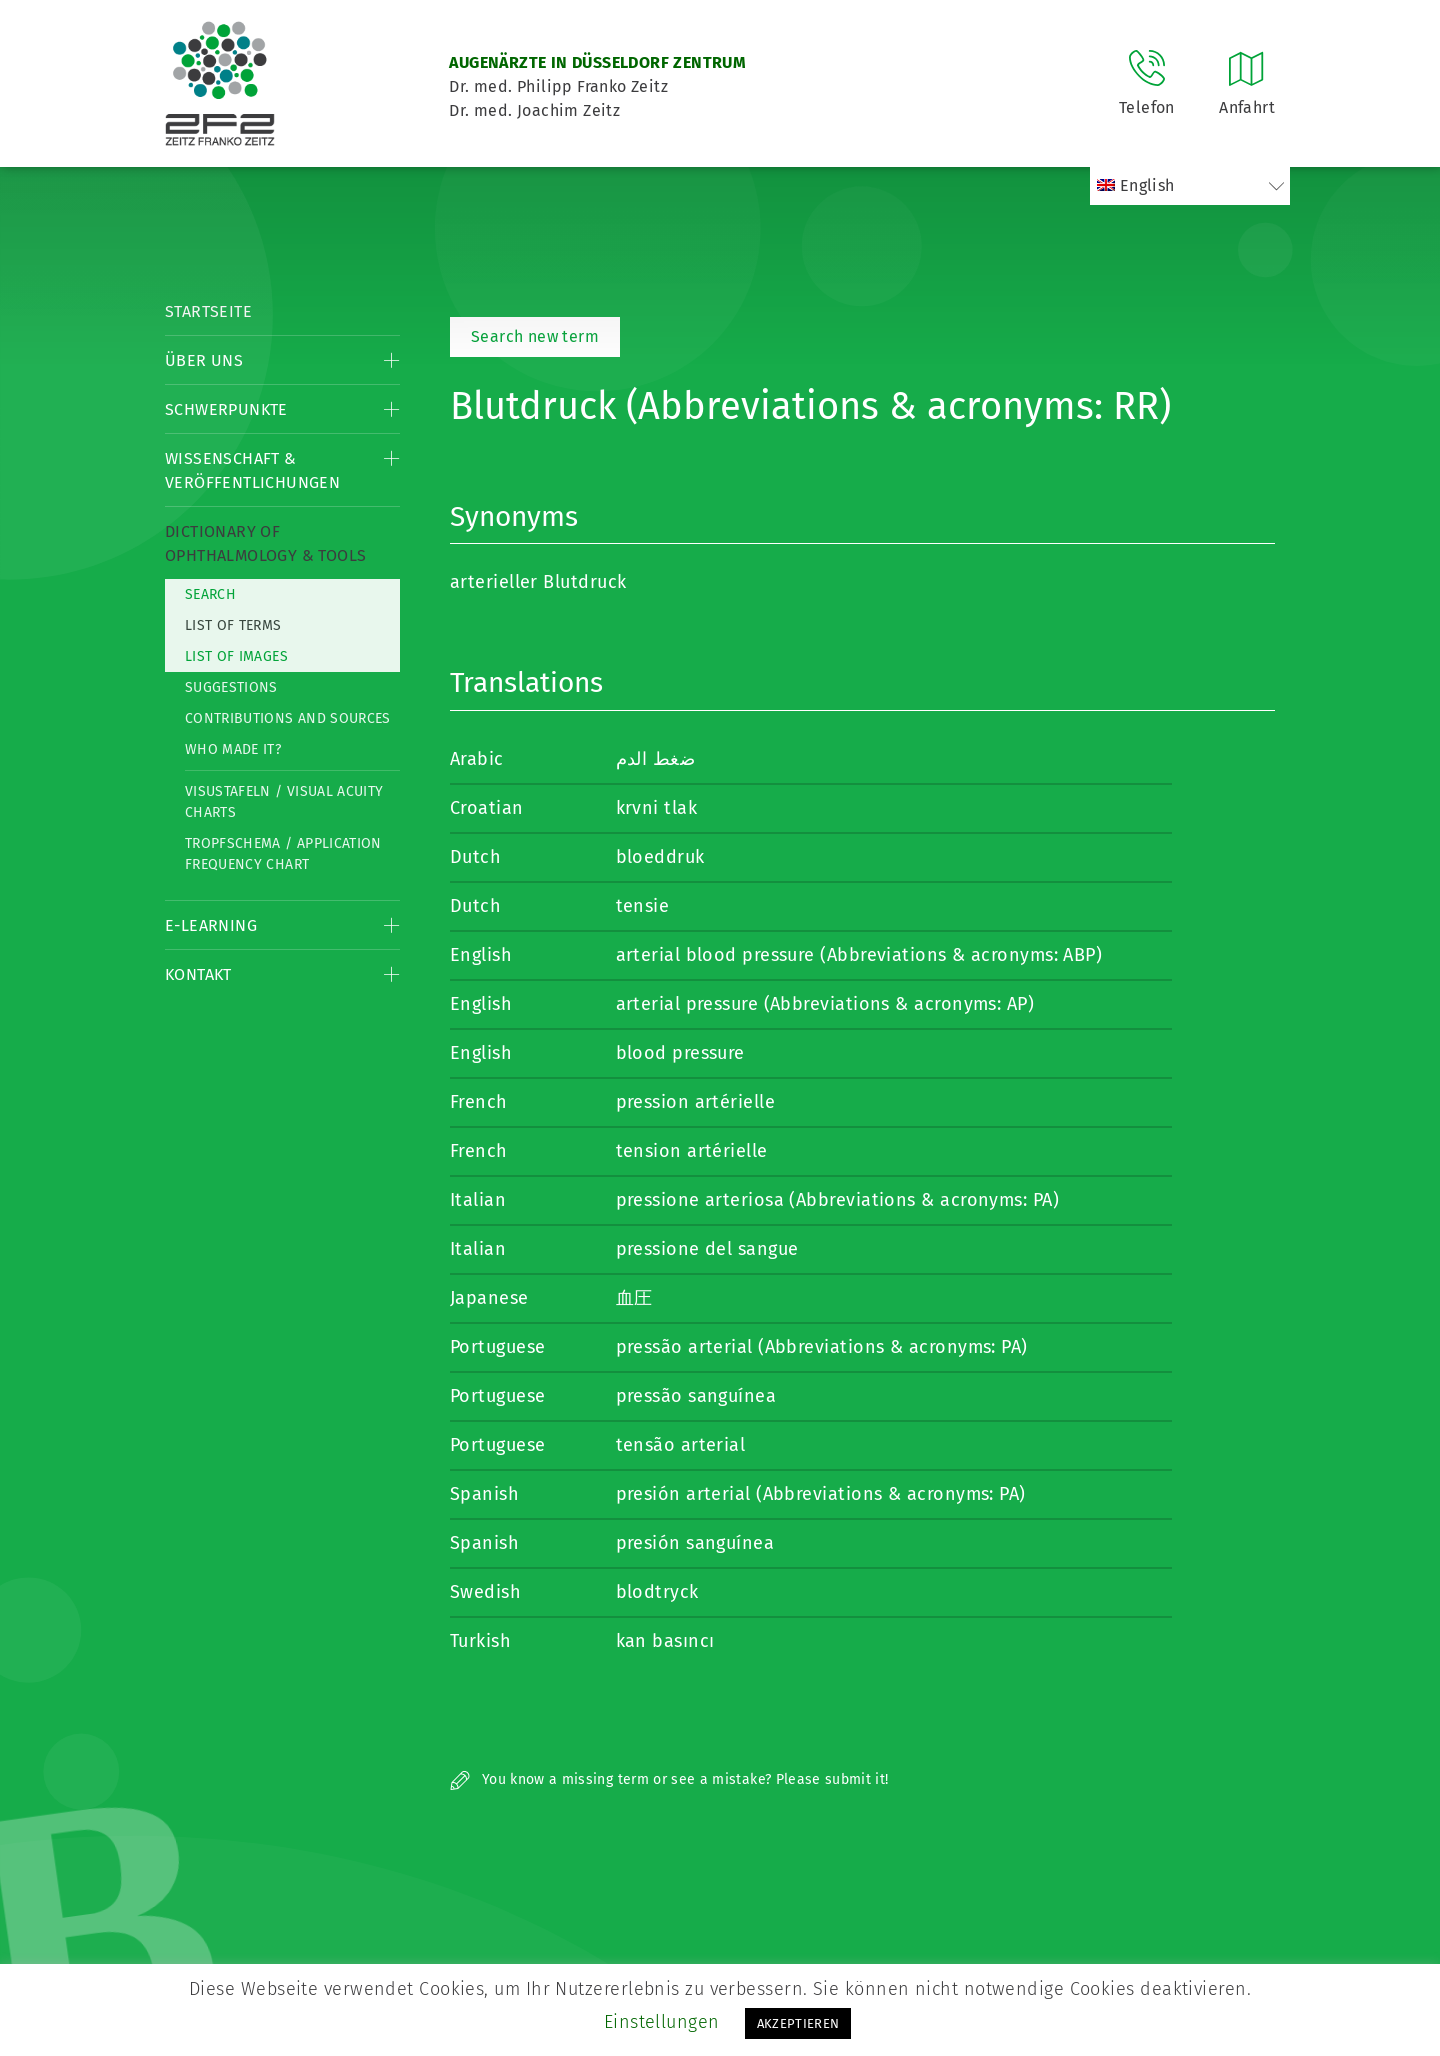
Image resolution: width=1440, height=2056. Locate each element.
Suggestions (231, 687)
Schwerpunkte (226, 409)
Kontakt (198, 974)
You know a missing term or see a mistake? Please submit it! (669, 1779)
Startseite (208, 311)
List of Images (236, 656)
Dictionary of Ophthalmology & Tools (265, 543)
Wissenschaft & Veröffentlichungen (252, 470)
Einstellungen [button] (662, 2022)
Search (210, 594)
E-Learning (211, 925)
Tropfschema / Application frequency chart (283, 854)
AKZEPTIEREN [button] (798, 2023)
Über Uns (204, 360)
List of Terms (233, 625)
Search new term (535, 336)
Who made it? (233, 749)
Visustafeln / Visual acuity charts (284, 802)
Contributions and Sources (288, 718)
